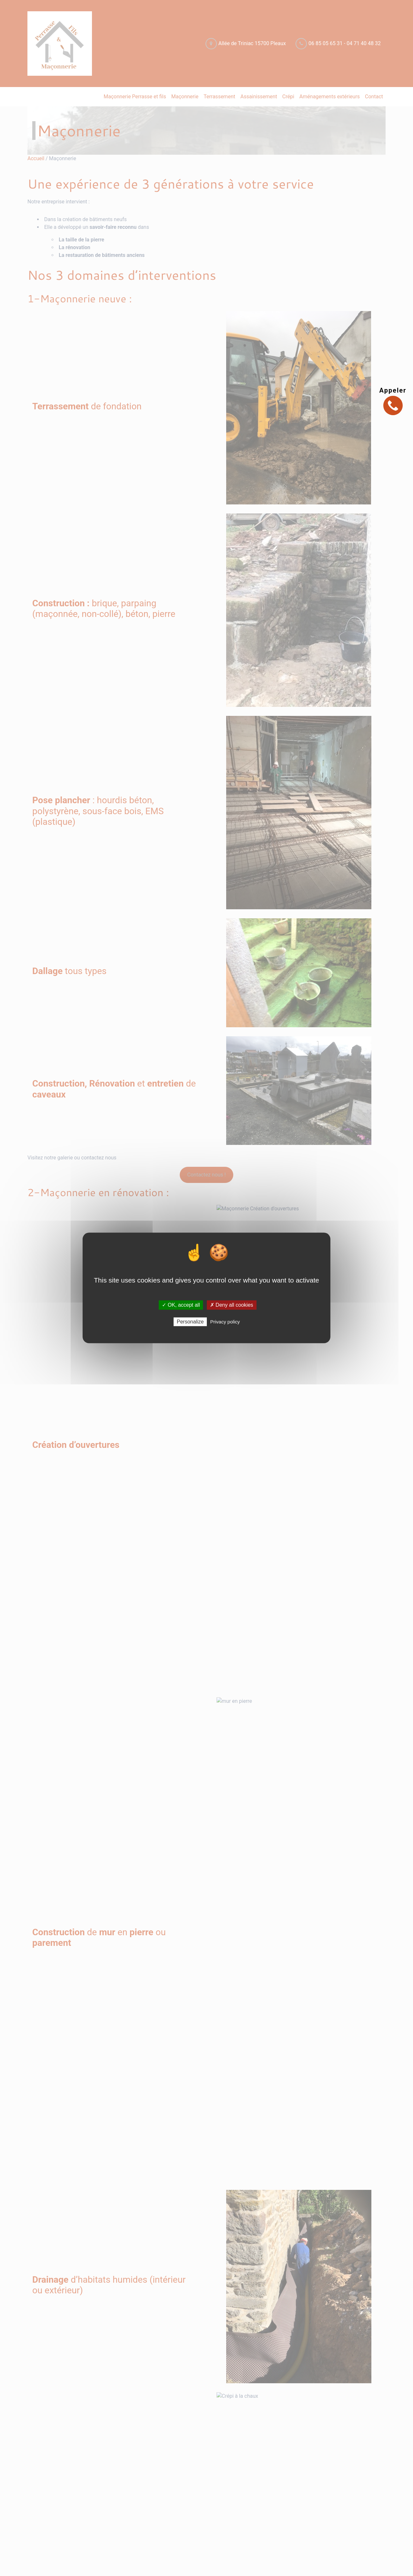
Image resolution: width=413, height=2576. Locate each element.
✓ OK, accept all (181, 1305)
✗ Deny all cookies (231, 1305)
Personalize (190, 1322)
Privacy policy (225, 1322)
